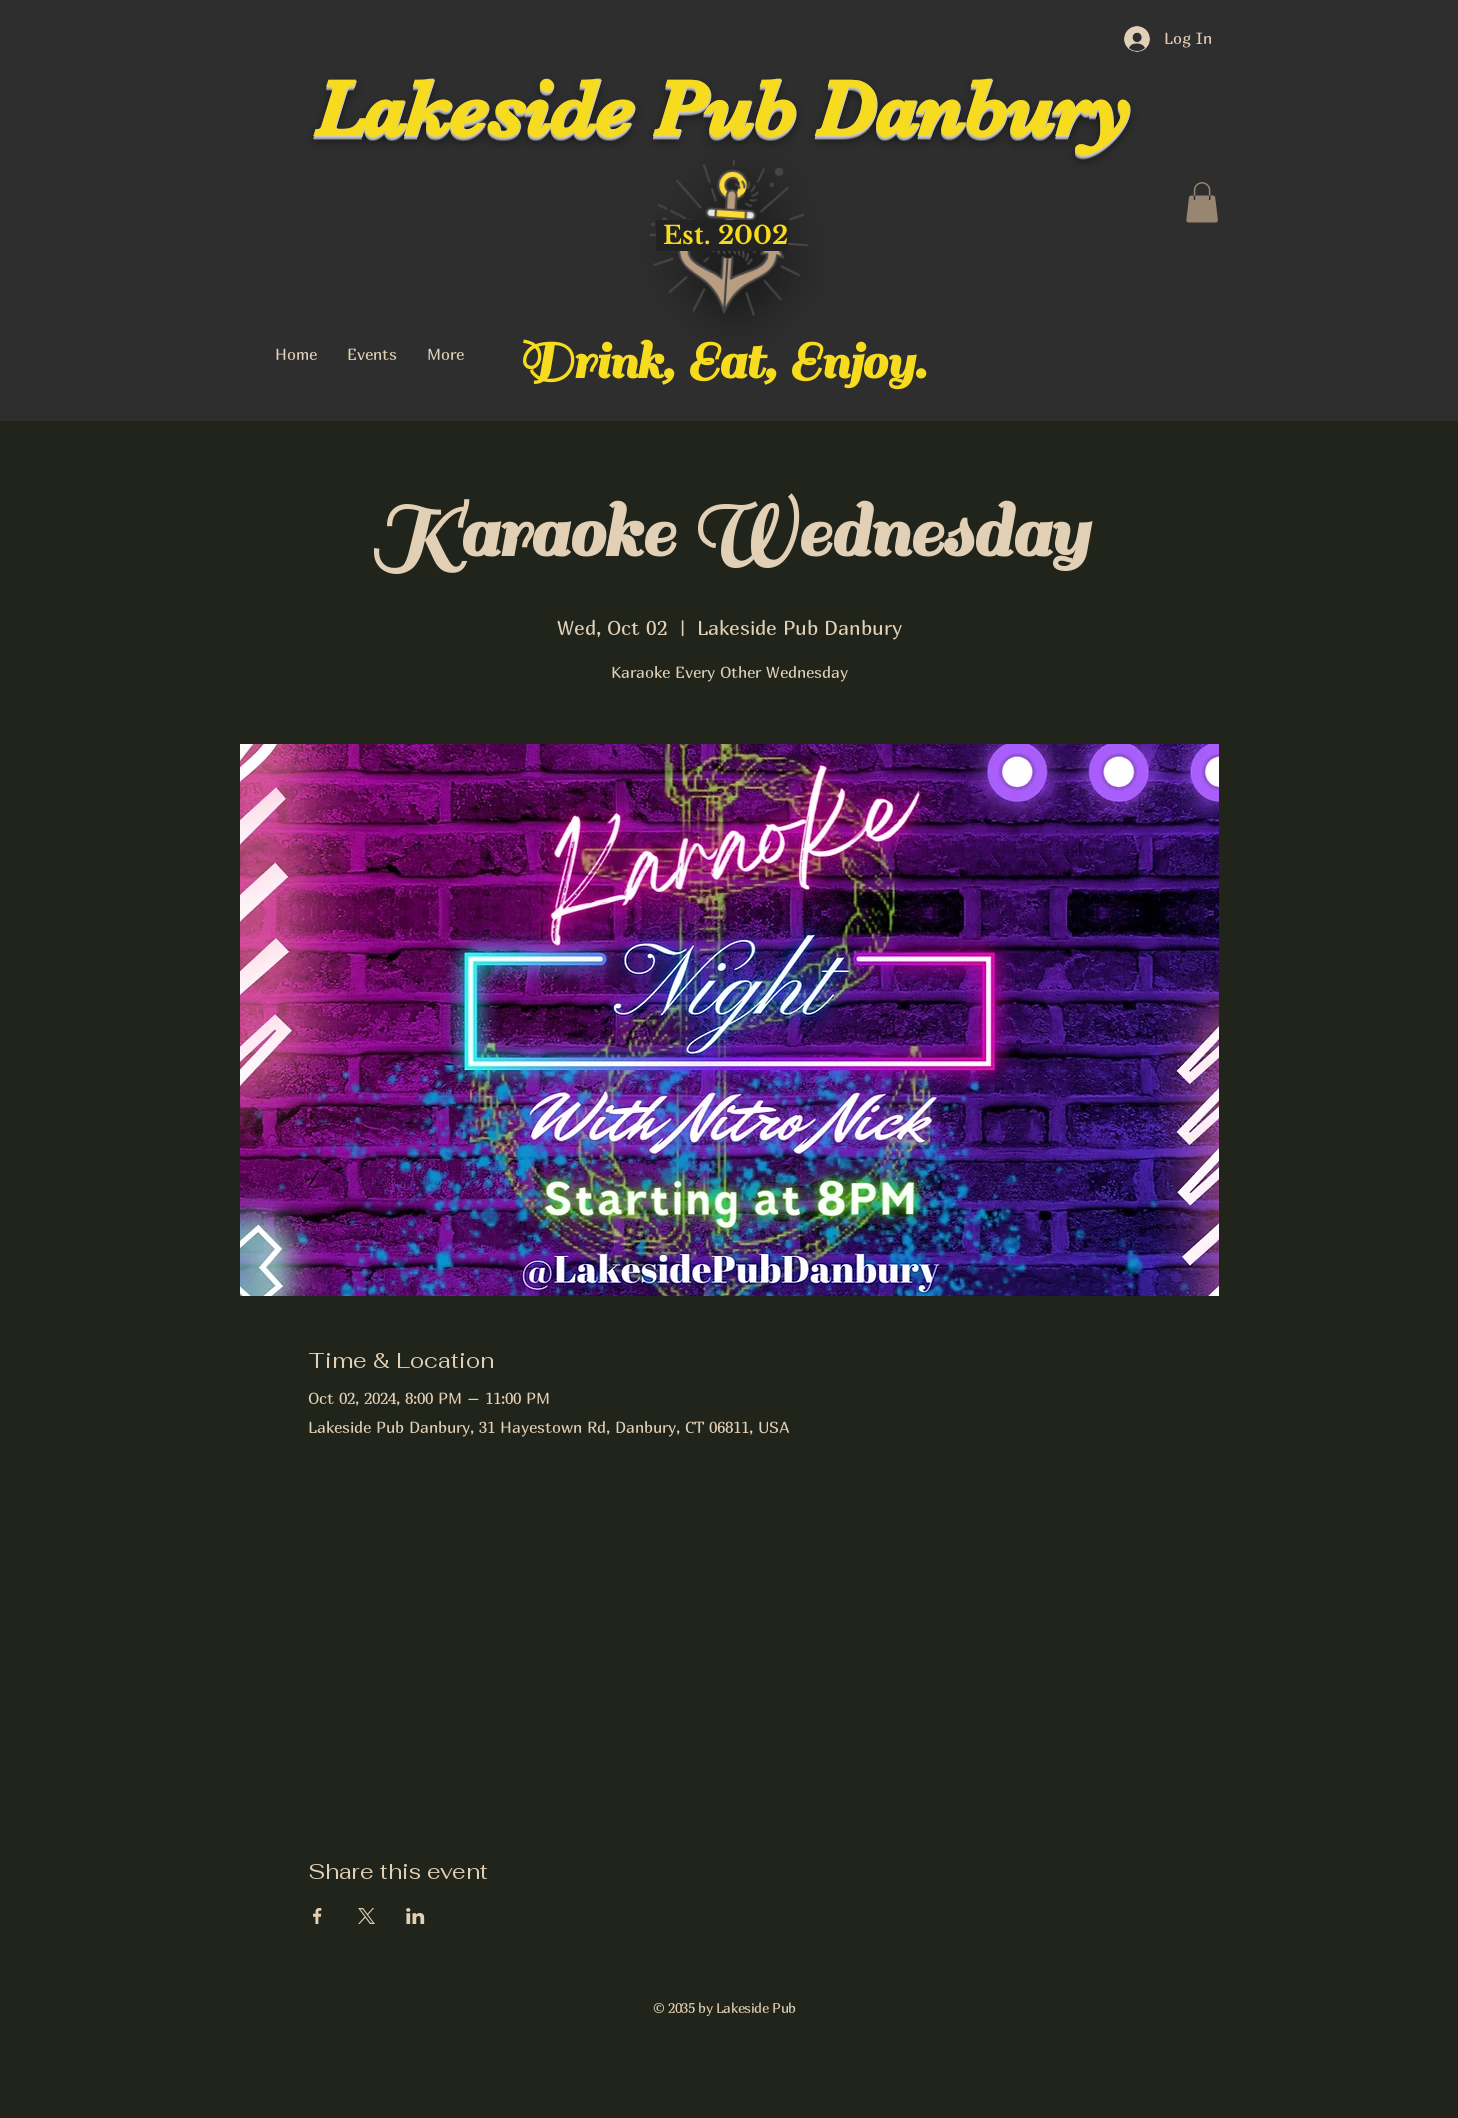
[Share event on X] (366, 1916)
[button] (1202, 202)
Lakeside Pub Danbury (722, 110)
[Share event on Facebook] (317, 1916)
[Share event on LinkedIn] (415, 1916)
